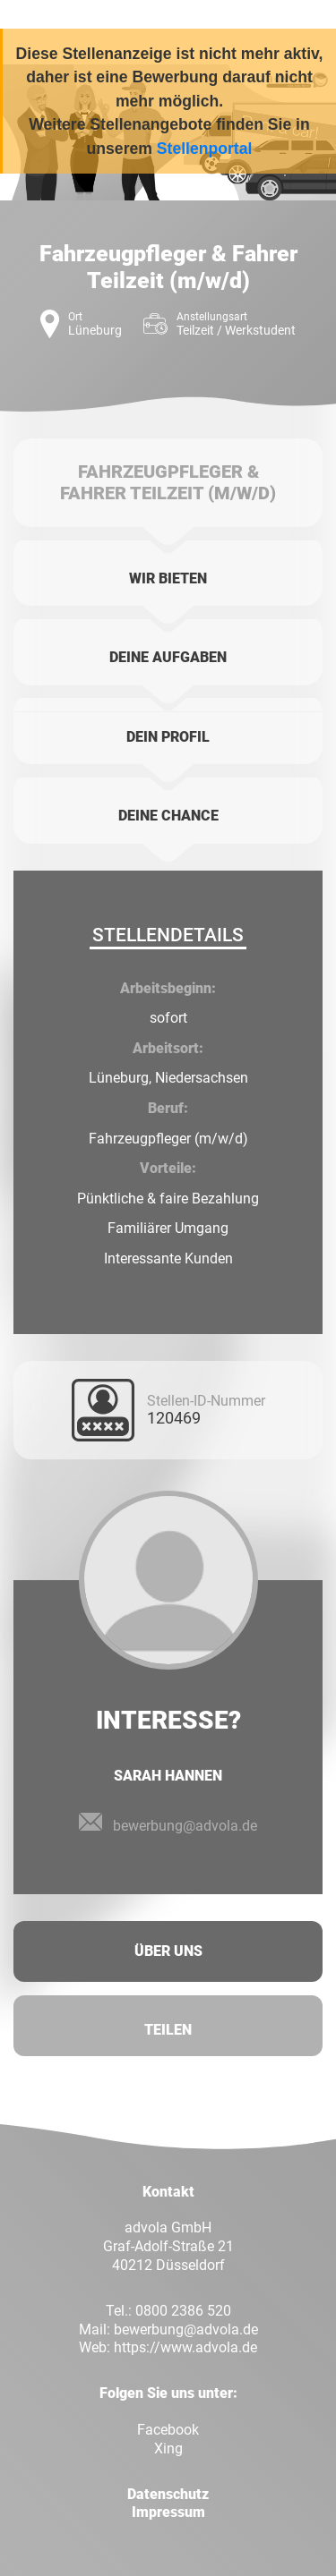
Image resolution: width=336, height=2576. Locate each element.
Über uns (168, 1951)
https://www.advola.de (185, 2347)
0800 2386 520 (183, 2310)
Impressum (168, 2512)
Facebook (168, 2429)
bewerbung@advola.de (185, 1825)
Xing (168, 2448)
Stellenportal (205, 148)
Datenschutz (168, 2494)
